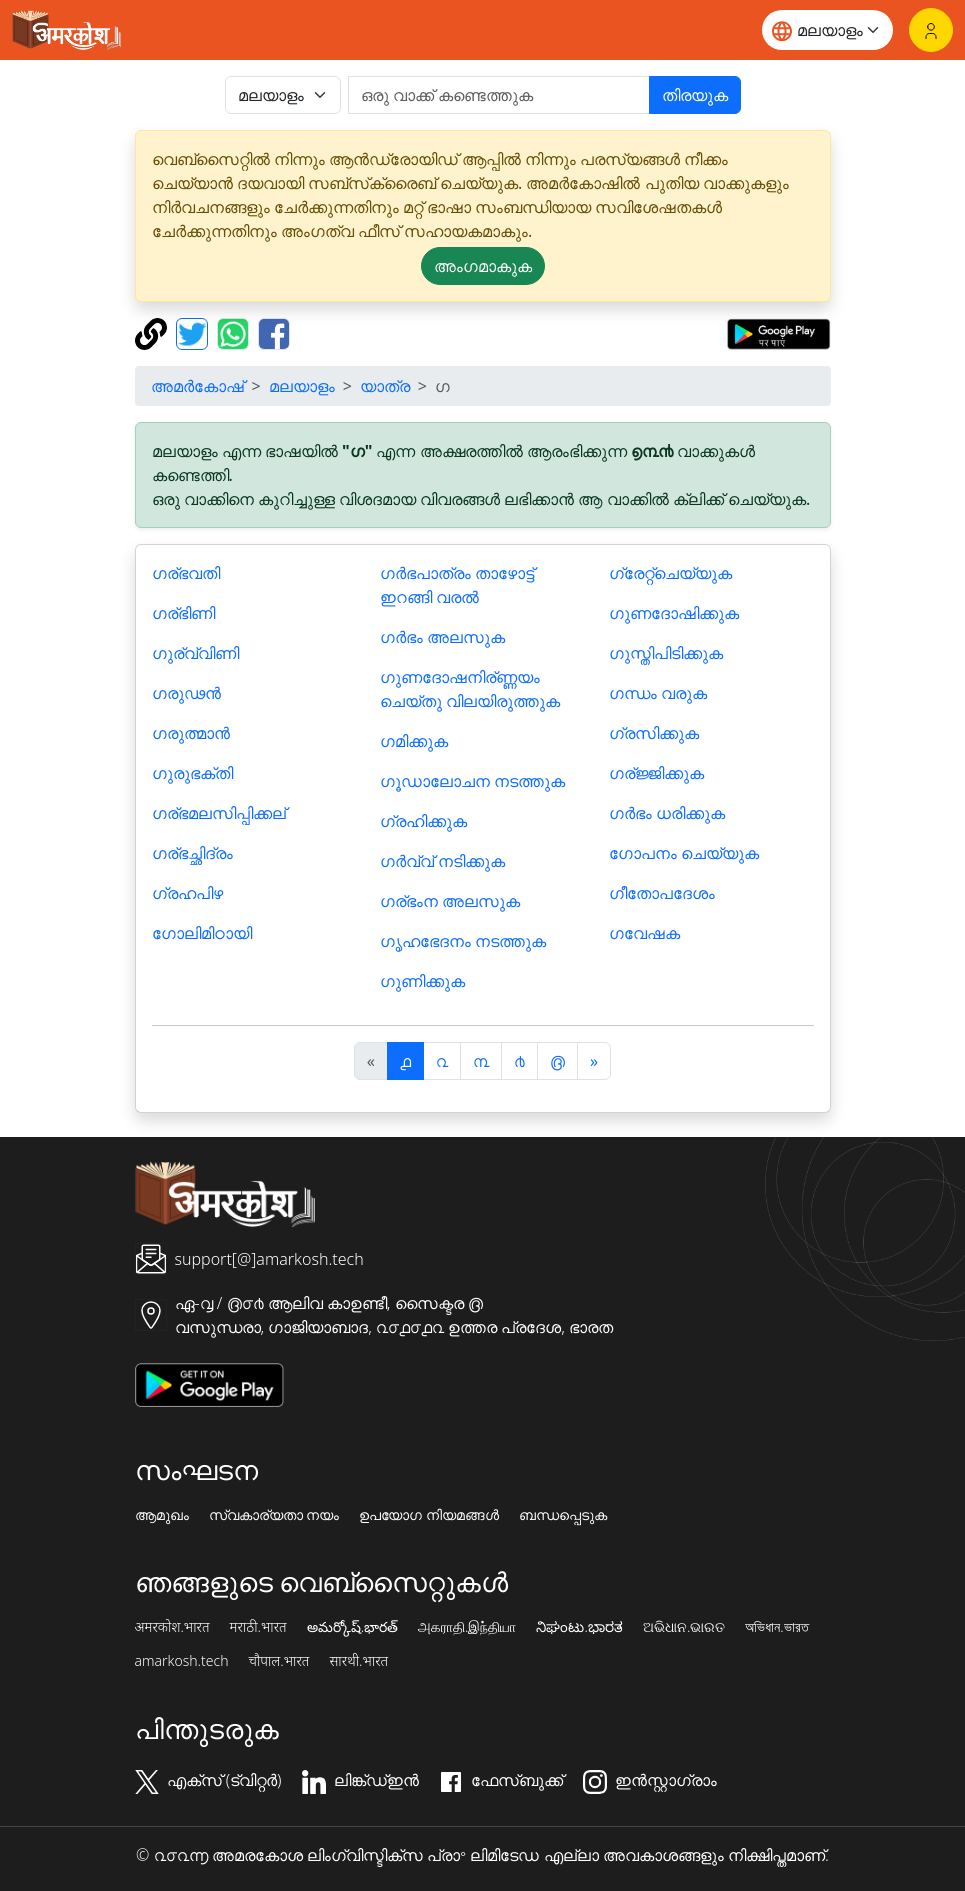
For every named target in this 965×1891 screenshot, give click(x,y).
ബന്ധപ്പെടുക (563, 1515)
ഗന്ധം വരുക (658, 693)
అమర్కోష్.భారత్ (352, 1627)
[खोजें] (499, 95)
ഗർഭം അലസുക (442, 637)
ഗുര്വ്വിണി (195, 653)
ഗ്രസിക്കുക (654, 733)
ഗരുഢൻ (186, 693)
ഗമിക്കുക (414, 741)
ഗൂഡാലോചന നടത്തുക (472, 781)
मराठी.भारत (258, 1627)
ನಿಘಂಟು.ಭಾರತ (579, 1627)
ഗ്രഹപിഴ (187, 893)
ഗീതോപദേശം (662, 893)
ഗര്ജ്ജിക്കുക (656, 773)
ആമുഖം (162, 1515)
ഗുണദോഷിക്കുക (674, 613)
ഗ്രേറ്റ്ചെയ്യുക (670, 573)
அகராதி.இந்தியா (467, 1627)
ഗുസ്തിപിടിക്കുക (666, 653)
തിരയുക (695, 95)
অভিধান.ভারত (776, 1627)
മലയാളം (302, 386)
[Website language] (827, 30)
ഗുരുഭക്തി (192, 773)
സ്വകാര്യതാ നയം (274, 1515)
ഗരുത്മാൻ (191, 733)
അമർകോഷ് (197, 386)
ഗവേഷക (644, 933)
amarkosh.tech (182, 1661)
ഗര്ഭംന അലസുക (450, 901)
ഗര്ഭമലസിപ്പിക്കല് (219, 813)
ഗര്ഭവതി (186, 573)
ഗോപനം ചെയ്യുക (684, 853)
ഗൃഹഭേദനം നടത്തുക (463, 941)
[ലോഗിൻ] (931, 30)
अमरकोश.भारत (172, 1627)
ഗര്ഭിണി (183, 613)
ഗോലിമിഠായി (202, 933)
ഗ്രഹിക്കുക (423, 821)
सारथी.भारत (358, 1661)
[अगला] (594, 1061)
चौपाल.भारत (278, 1661)
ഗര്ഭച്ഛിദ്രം (192, 853)
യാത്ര (385, 386)
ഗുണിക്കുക (422, 981)
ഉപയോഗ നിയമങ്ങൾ (429, 1515)
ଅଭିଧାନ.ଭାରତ (684, 1627)
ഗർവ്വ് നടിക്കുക (442, 861)
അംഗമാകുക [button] (483, 266)
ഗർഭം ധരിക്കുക (667, 813)
